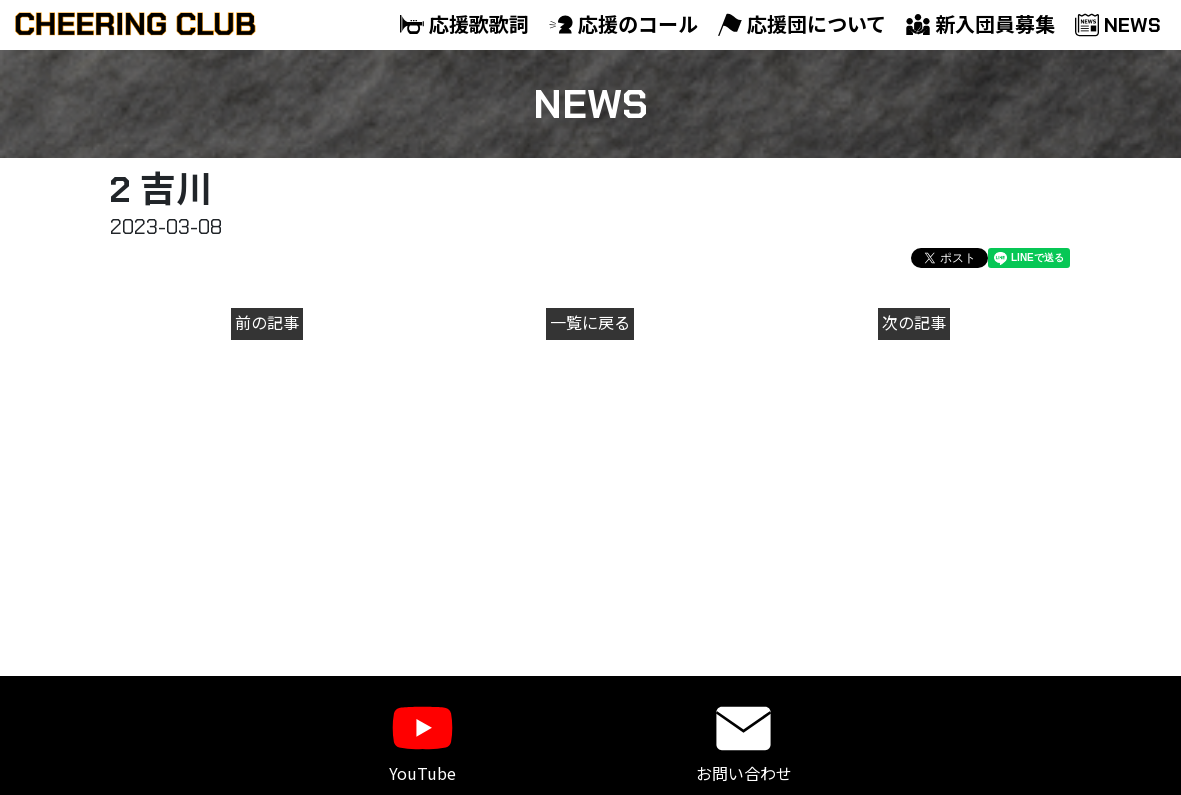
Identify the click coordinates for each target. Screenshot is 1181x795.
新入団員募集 (980, 25)
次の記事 (914, 323)
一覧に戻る (590, 323)
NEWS (1118, 25)
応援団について (802, 25)
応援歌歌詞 (464, 25)
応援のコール (623, 25)
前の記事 (267, 323)
